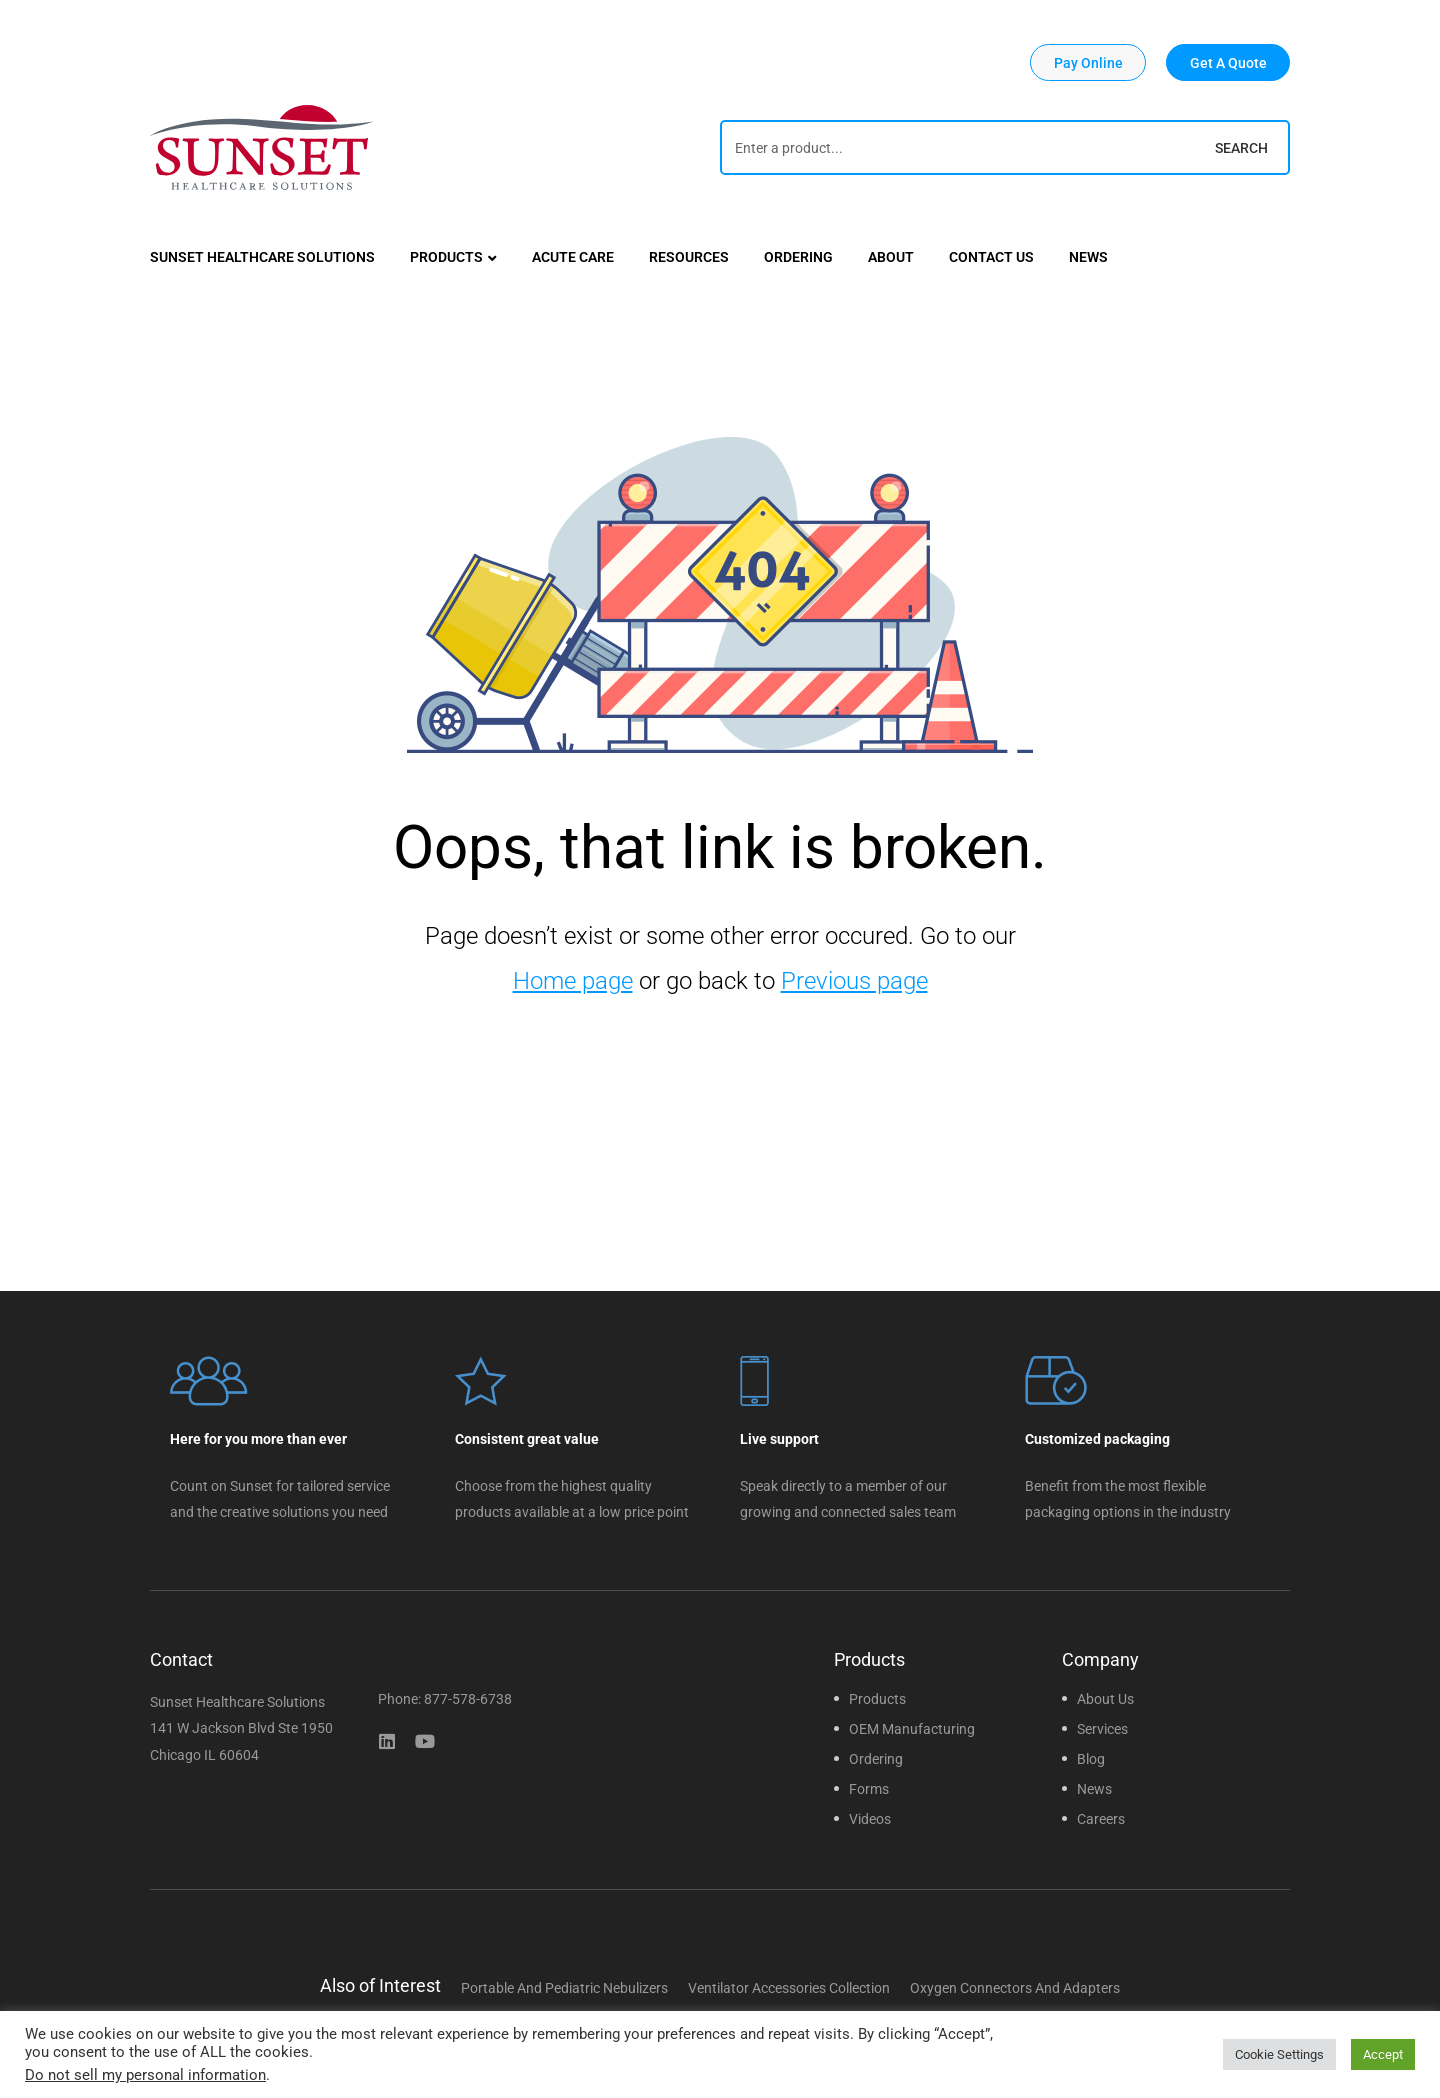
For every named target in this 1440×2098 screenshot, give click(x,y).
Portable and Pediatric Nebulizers (564, 1988)
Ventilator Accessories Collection (789, 1988)
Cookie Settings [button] (1279, 2054)
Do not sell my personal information (145, 2075)
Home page (573, 981)
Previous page (854, 981)
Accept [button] (1383, 2054)
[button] (1088, 62)
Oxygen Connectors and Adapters (1015, 1988)
